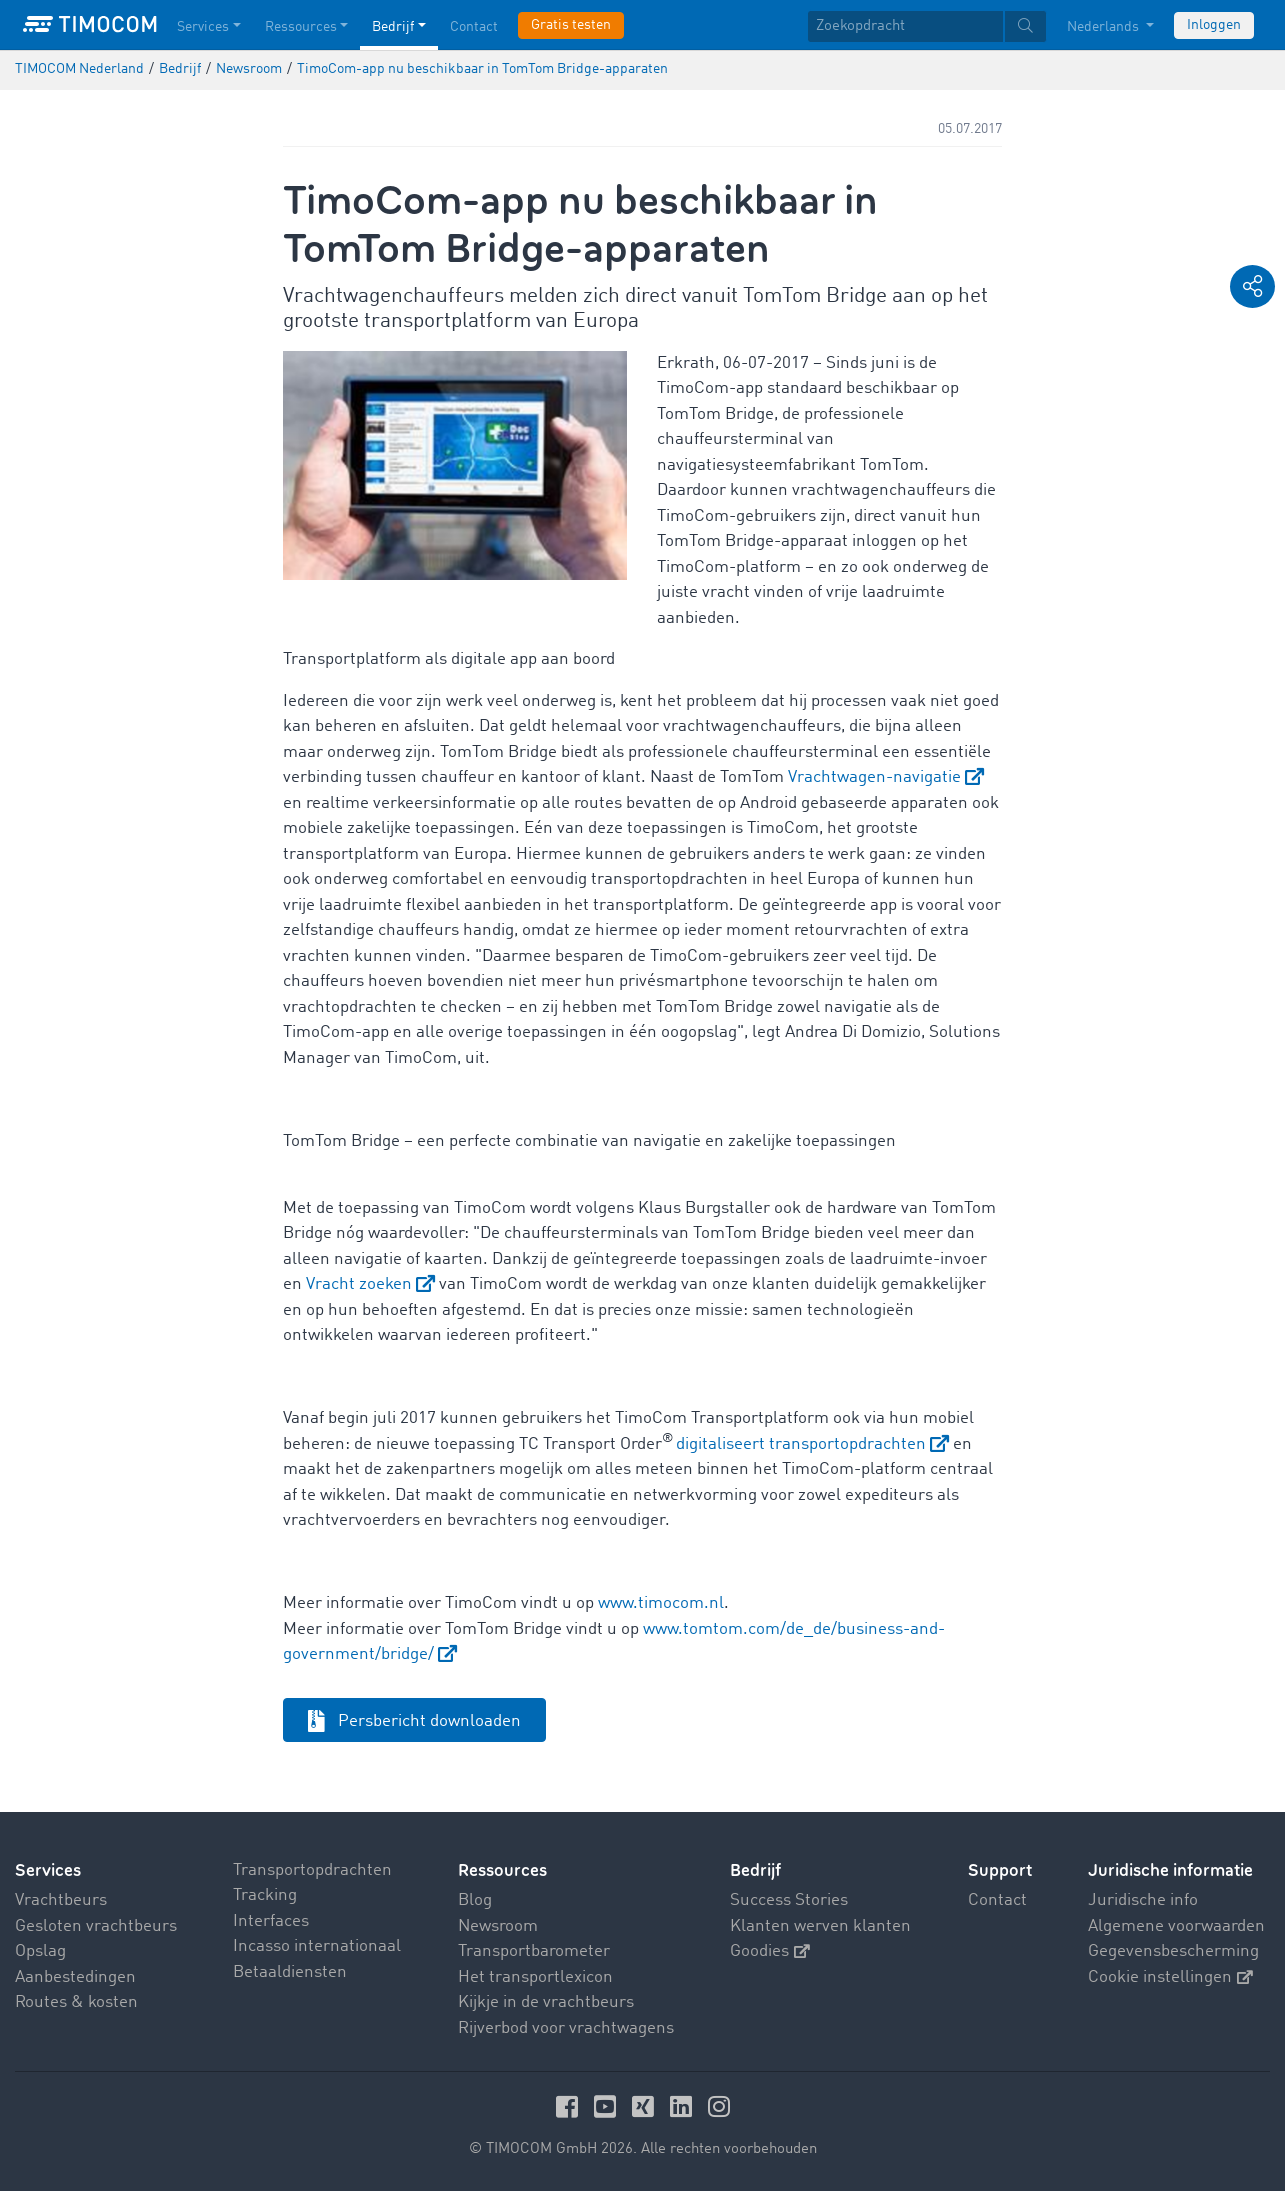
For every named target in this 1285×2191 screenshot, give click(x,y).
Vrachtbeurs (61, 1900)
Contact (997, 1900)
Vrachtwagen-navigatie (874, 777)
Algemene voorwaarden (1176, 1926)
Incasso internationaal (317, 1946)
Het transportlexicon (535, 1977)
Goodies (770, 1951)
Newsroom (498, 1926)
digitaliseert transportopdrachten (801, 1444)
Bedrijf (755, 1870)
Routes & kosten (76, 2002)
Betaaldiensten (290, 1972)
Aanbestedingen (75, 1977)
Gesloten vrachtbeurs (96, 1926)
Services (48, 1870)
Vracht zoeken (359, 1284)
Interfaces (271, 1921)
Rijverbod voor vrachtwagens (566, 2028)
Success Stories (789, 1900)
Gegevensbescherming (1173, 1951)
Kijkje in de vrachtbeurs (546, 2002)
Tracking (265, 1895)
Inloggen (1214, 25)
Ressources (502, 1870)
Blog (475, 1900)
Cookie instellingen (1170, 1977)
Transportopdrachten (312, 1870)
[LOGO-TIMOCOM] (90, 25)
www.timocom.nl (661, 1603)
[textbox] (927, 26)
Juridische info (1143, 1900)
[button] (1252, 286)
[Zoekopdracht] (905, 26)
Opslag (40, 1951)
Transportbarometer (534, 1951)
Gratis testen (571, 25)
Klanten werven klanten (820, 1926)
